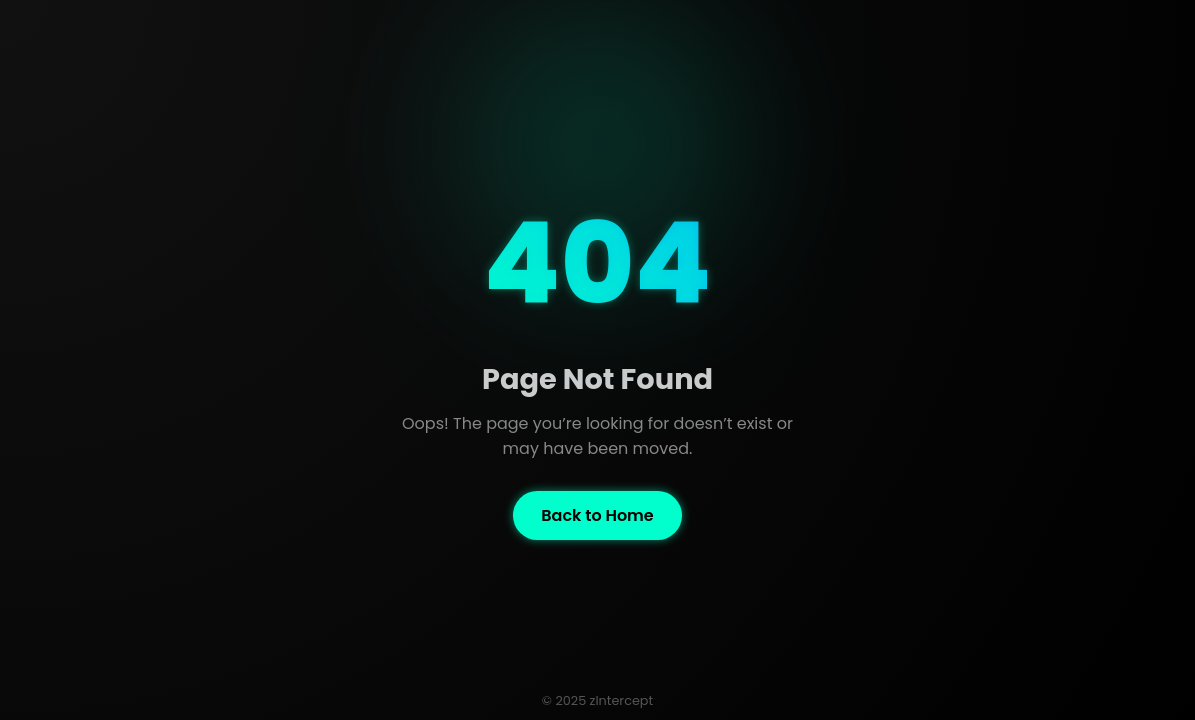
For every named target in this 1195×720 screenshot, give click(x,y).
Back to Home (597, 515)
